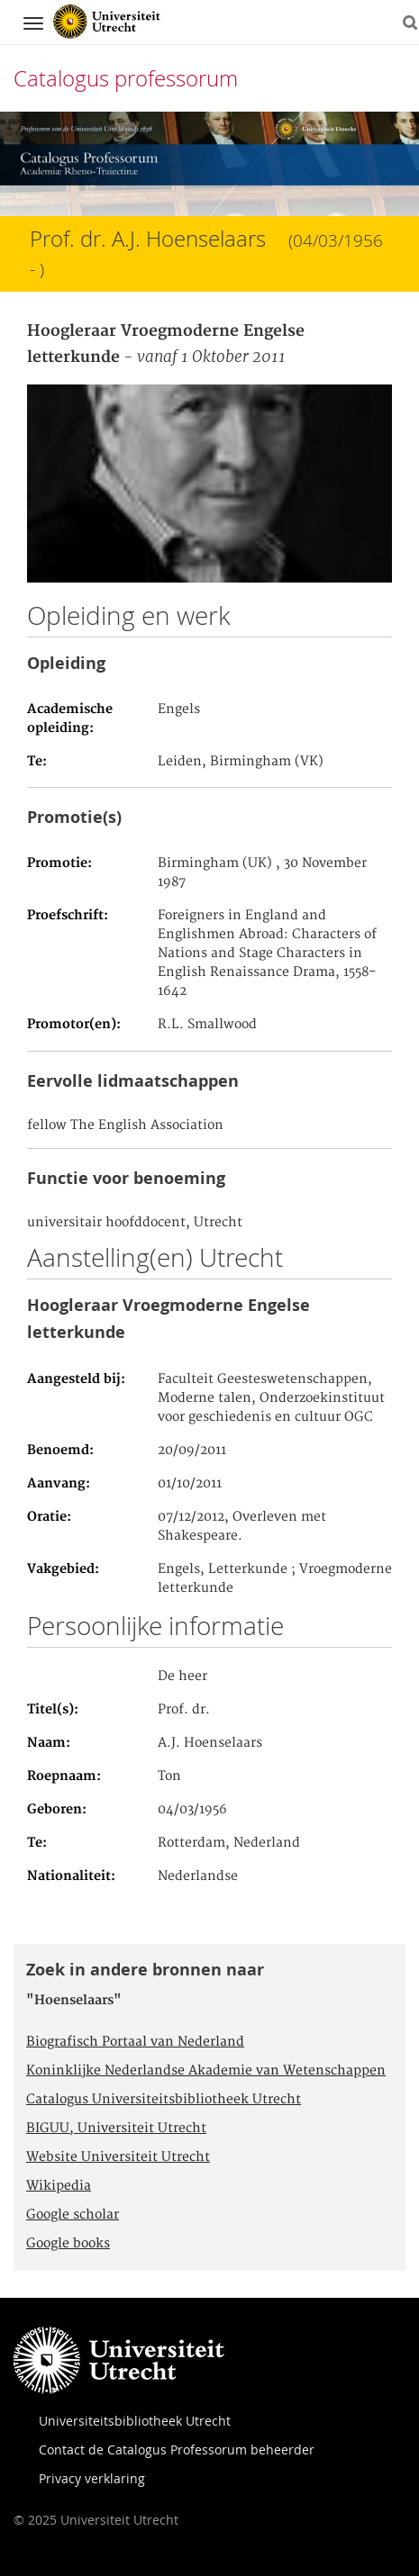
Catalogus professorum (126, 78)
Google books (68, 2244)
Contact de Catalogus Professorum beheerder (176, 2449)
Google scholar (72, 2215)
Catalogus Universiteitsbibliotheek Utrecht (163, 2100)
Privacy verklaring (92, 2478)
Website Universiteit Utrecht (118, 2157)
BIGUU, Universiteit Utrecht (116, 2128)
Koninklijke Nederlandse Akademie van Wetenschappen (206, 2071)
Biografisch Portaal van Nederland (135, 2042)
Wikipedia (58, 2186)
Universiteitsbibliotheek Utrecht (135, 2420)
